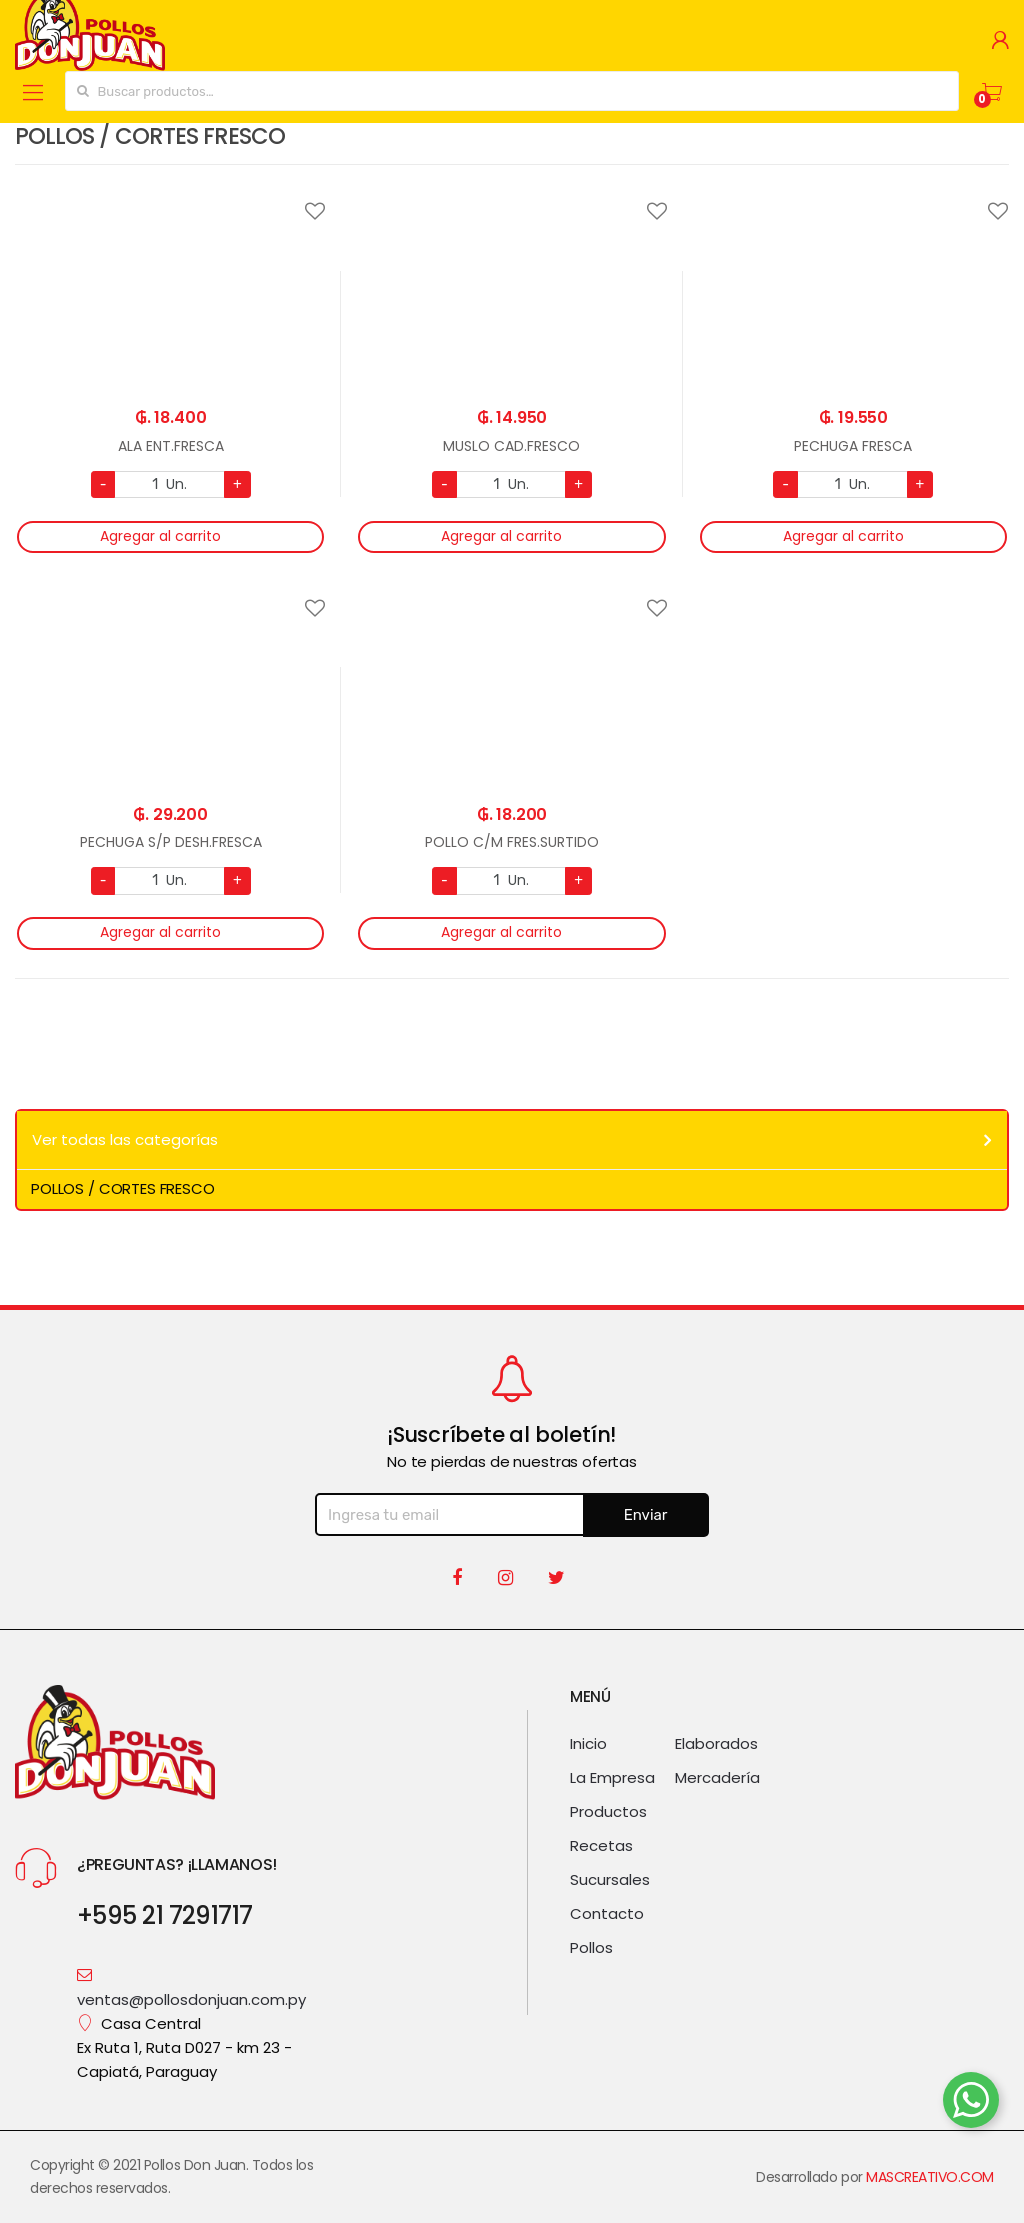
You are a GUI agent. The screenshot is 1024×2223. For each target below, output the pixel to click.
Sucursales (610, 1880)
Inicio (588, 1744)
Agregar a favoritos (170, 198)
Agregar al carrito (160, 536)
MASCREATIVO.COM (930, 2177)
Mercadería (717, 1778)
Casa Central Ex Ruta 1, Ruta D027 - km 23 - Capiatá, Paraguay (184, 2048)
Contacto (607, 1914)
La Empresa (612, 1778)
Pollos (591, 1948)
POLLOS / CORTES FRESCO (123, 1188)
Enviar (646, 1515)
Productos (608, 1812)
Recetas (601, 1846)
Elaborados (716, 1744)
